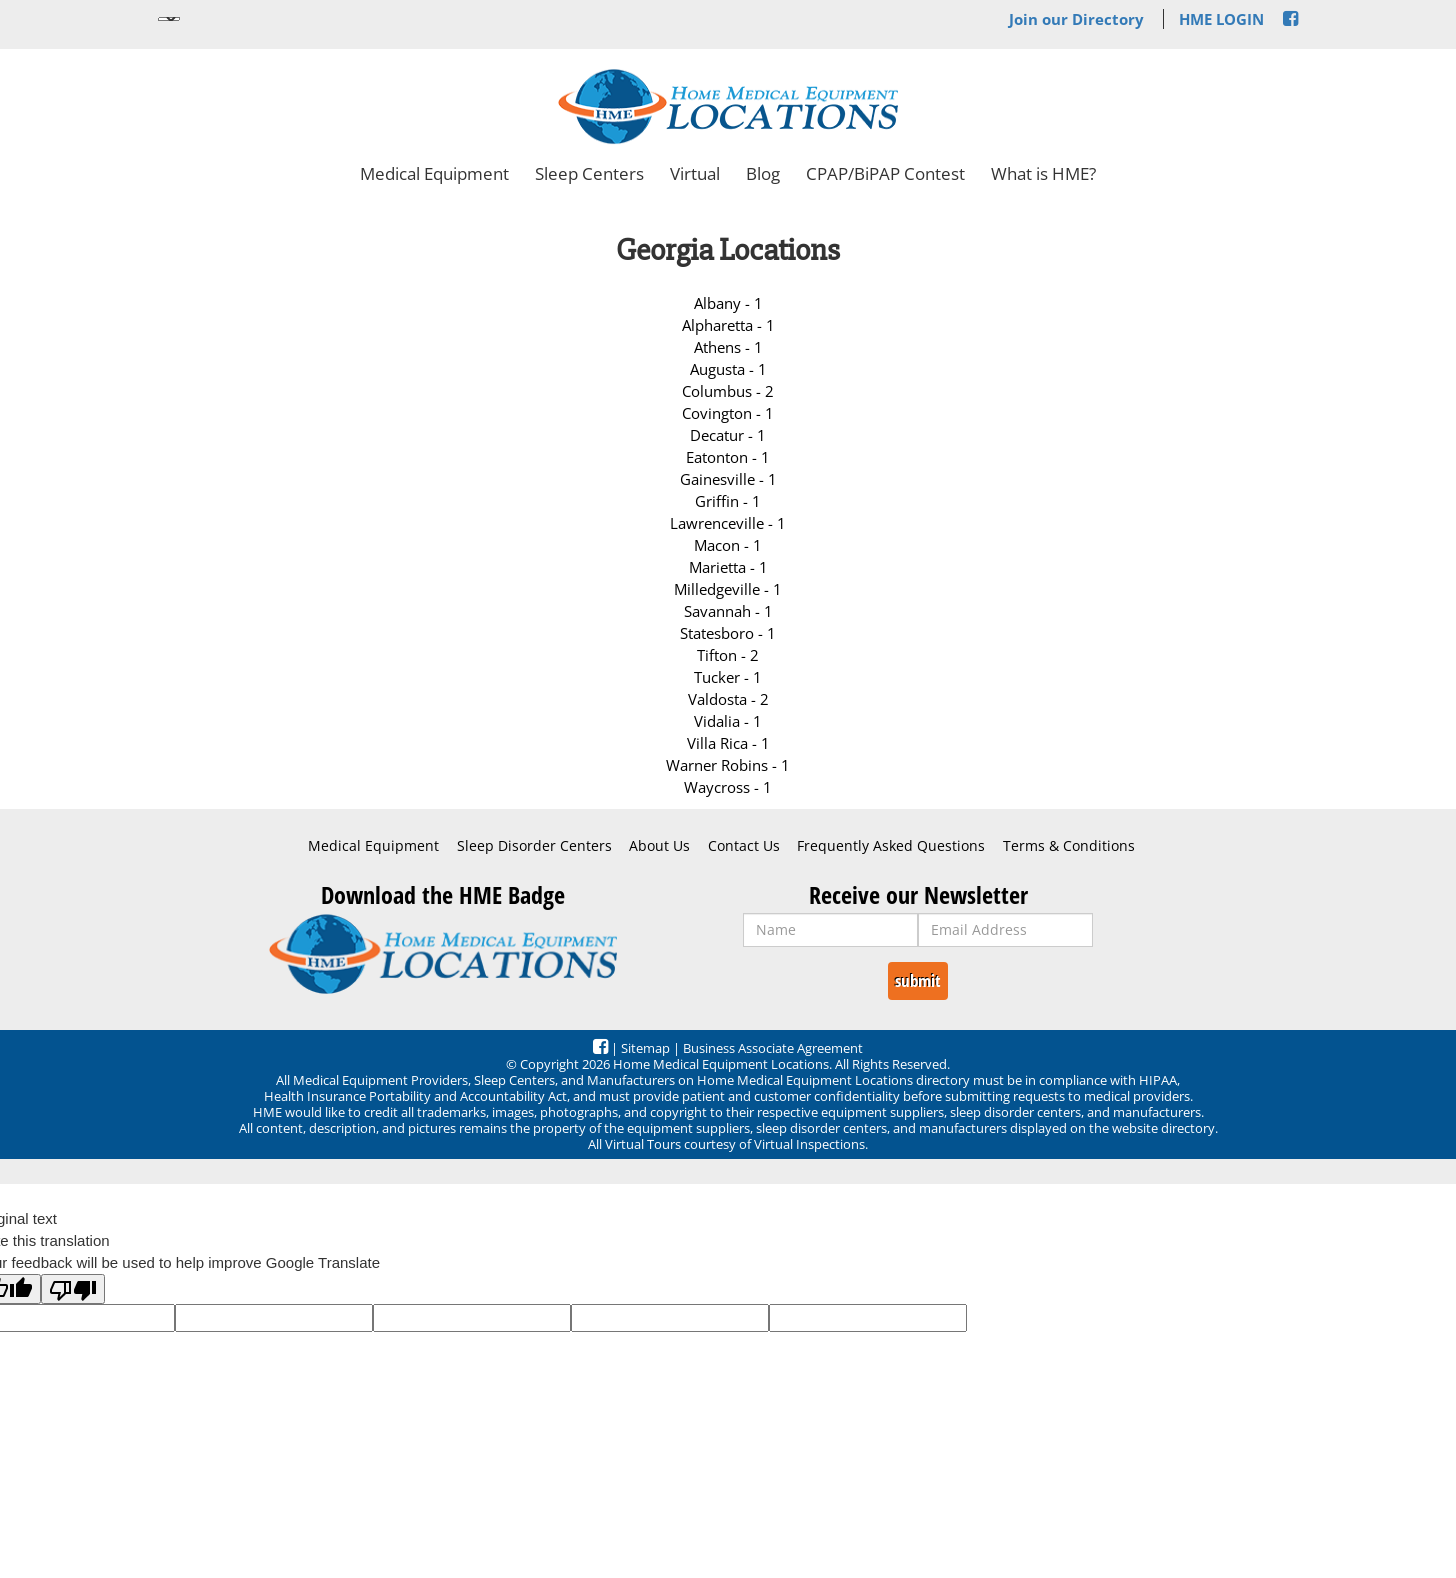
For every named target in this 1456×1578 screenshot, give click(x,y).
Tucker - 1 (728, 677)
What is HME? (1043, 173)
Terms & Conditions (1069, 846)
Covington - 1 (728, 413)
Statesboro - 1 (728, 633)
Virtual (695, 173)
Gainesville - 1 (728, 479)
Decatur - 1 (728, 435)
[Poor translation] (73, 1289)
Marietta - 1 (728, 567)
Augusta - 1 (728, 369)
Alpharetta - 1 (728, 325)
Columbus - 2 (728, 391)
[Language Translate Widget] (169, 19)
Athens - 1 (728, 347)
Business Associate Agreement (773, 1048)
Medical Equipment (434, 173)
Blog (763, 173)
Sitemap (645, 1048)
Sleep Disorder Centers (534, 846)
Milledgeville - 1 (728, 589)
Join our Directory (1076, 19)
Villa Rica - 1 (728, 743)
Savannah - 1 (728, 611)
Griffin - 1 (728, 501)
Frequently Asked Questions (891, 846)
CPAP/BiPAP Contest (885, 173)
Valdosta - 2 (728, 699)
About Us (659, 846)
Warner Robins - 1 (728, 765)
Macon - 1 (728, 545)
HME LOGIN (1221, 19)
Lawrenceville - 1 (728, 523)
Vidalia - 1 (728, 721)
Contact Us (744, 846)
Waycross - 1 (728, 787)
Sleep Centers (589, 173)
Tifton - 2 (728, 655)
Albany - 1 (728, 303)
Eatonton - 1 (728, 457)
